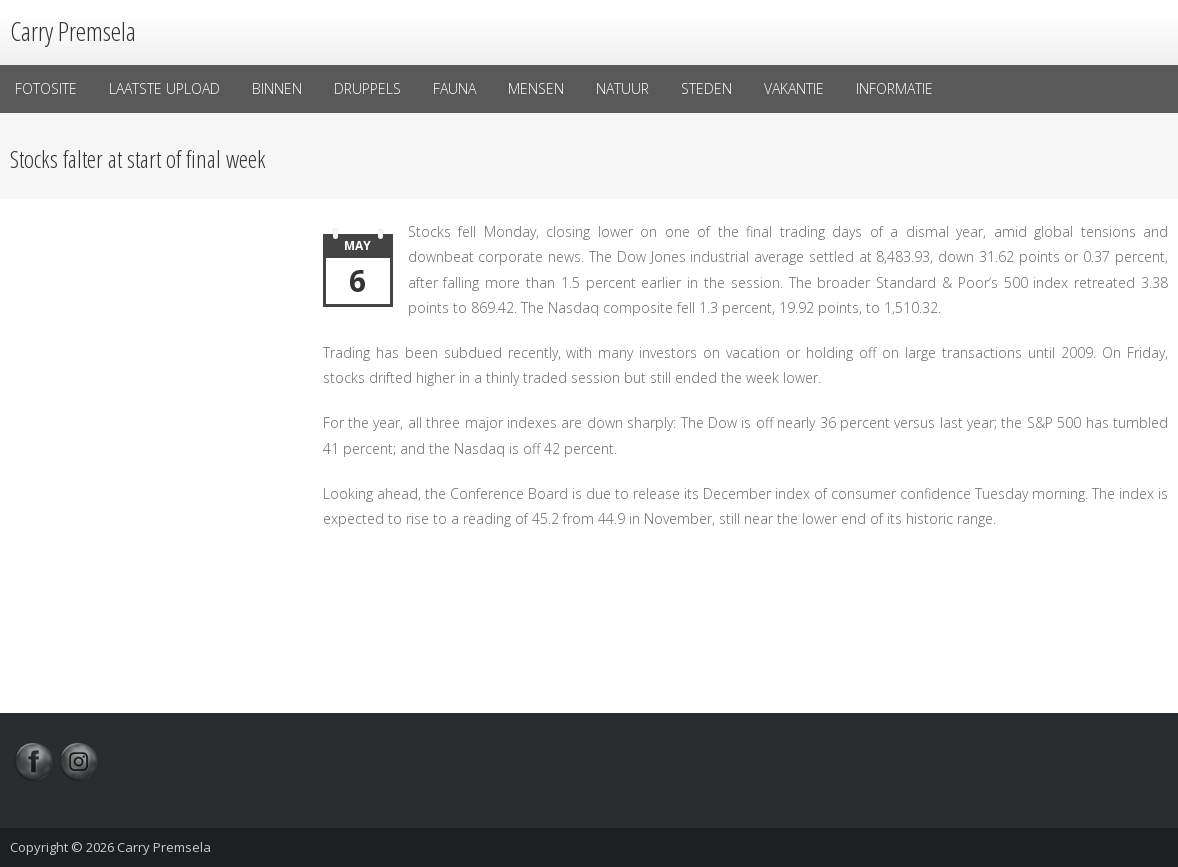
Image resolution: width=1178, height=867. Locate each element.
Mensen (536, 88)
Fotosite (46, 88)
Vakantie (794, 88)
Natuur (622, 88)
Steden (706, 88)
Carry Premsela (164, 847)
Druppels (367, 88)
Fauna (454, 88)
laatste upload (164, 88)
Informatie (894, 88)
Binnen (277, 88)
